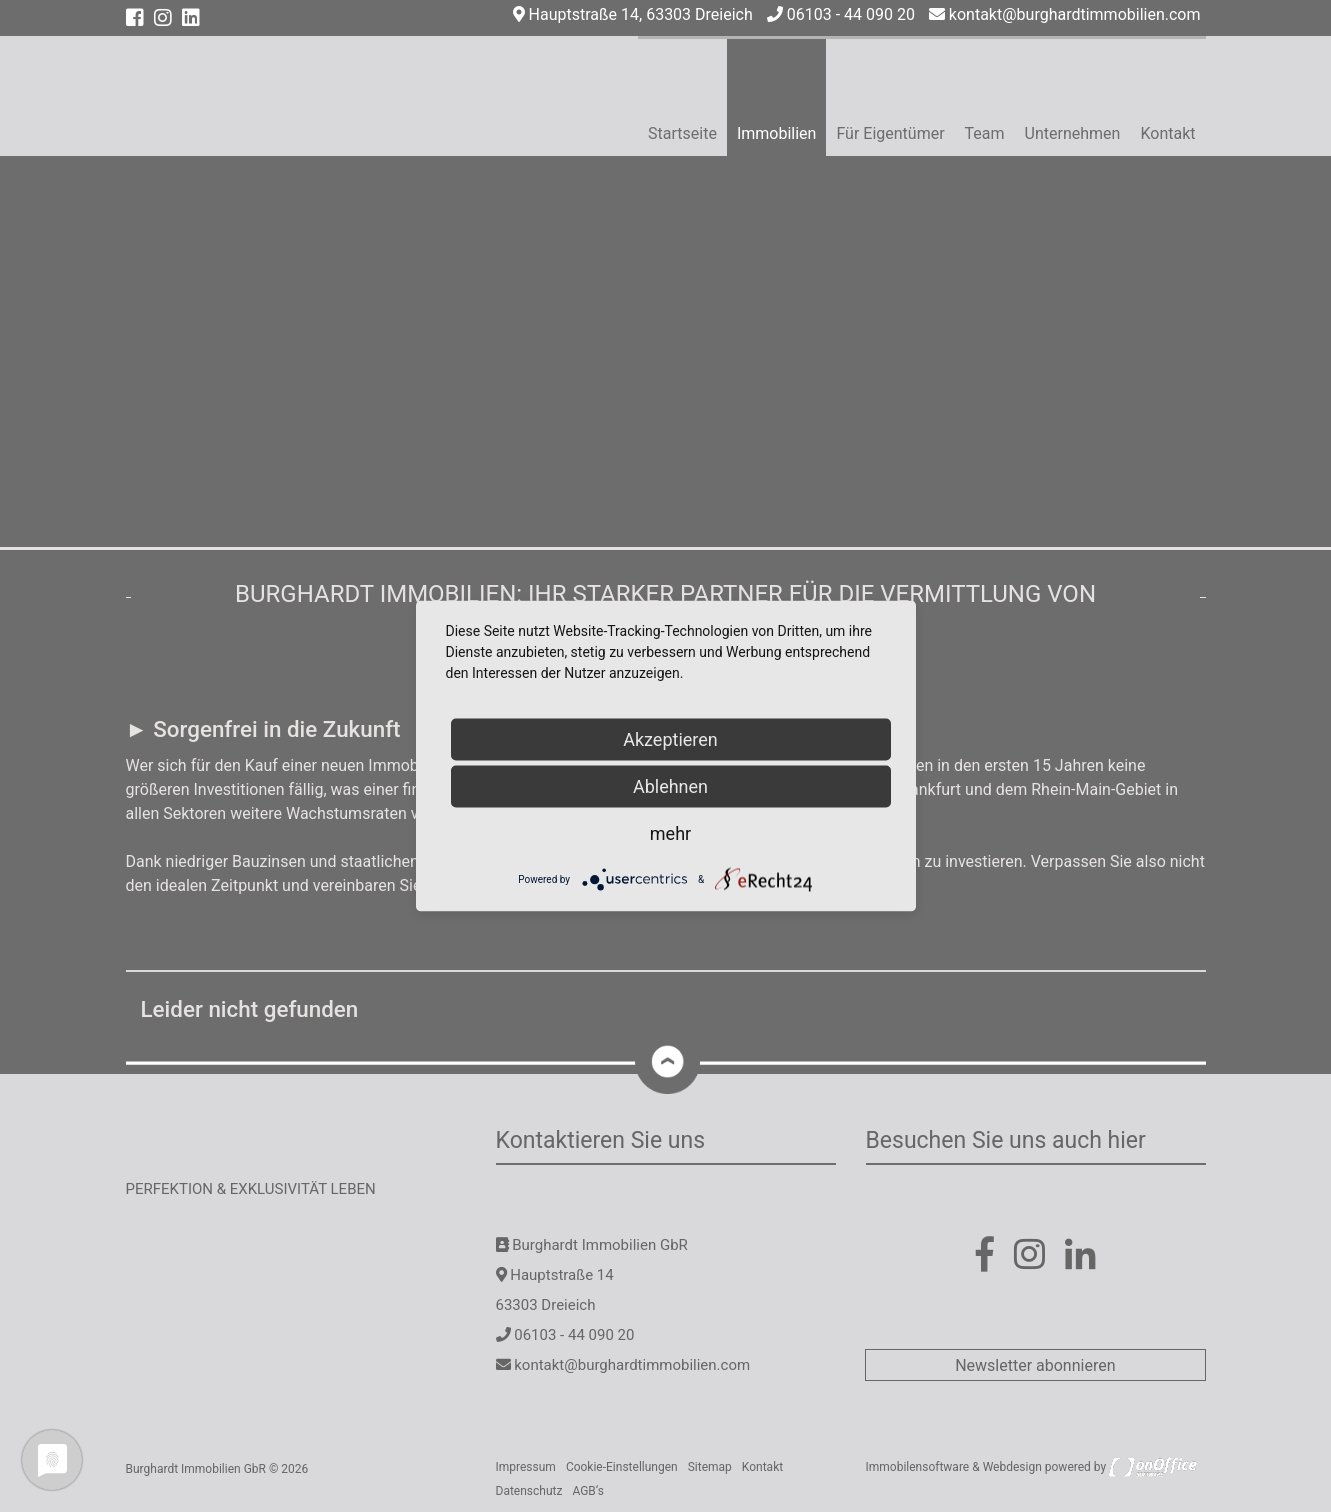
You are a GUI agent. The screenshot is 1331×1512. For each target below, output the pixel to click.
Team (985, 133)
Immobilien (777, 133)
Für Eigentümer (890, 133)
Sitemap (710, 1467)
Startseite (682, 133)
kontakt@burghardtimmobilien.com (1065, 14)
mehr (670, 833)
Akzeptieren (670, 739)
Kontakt (1167, 133)
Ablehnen (670, 786)
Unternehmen (1073, 133)
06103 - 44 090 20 (841, 14)
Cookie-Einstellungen (622, 1467)
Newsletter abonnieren (1035, 1365)
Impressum (526, 1467)
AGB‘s (588, 1491)
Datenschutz (529, 1491)
